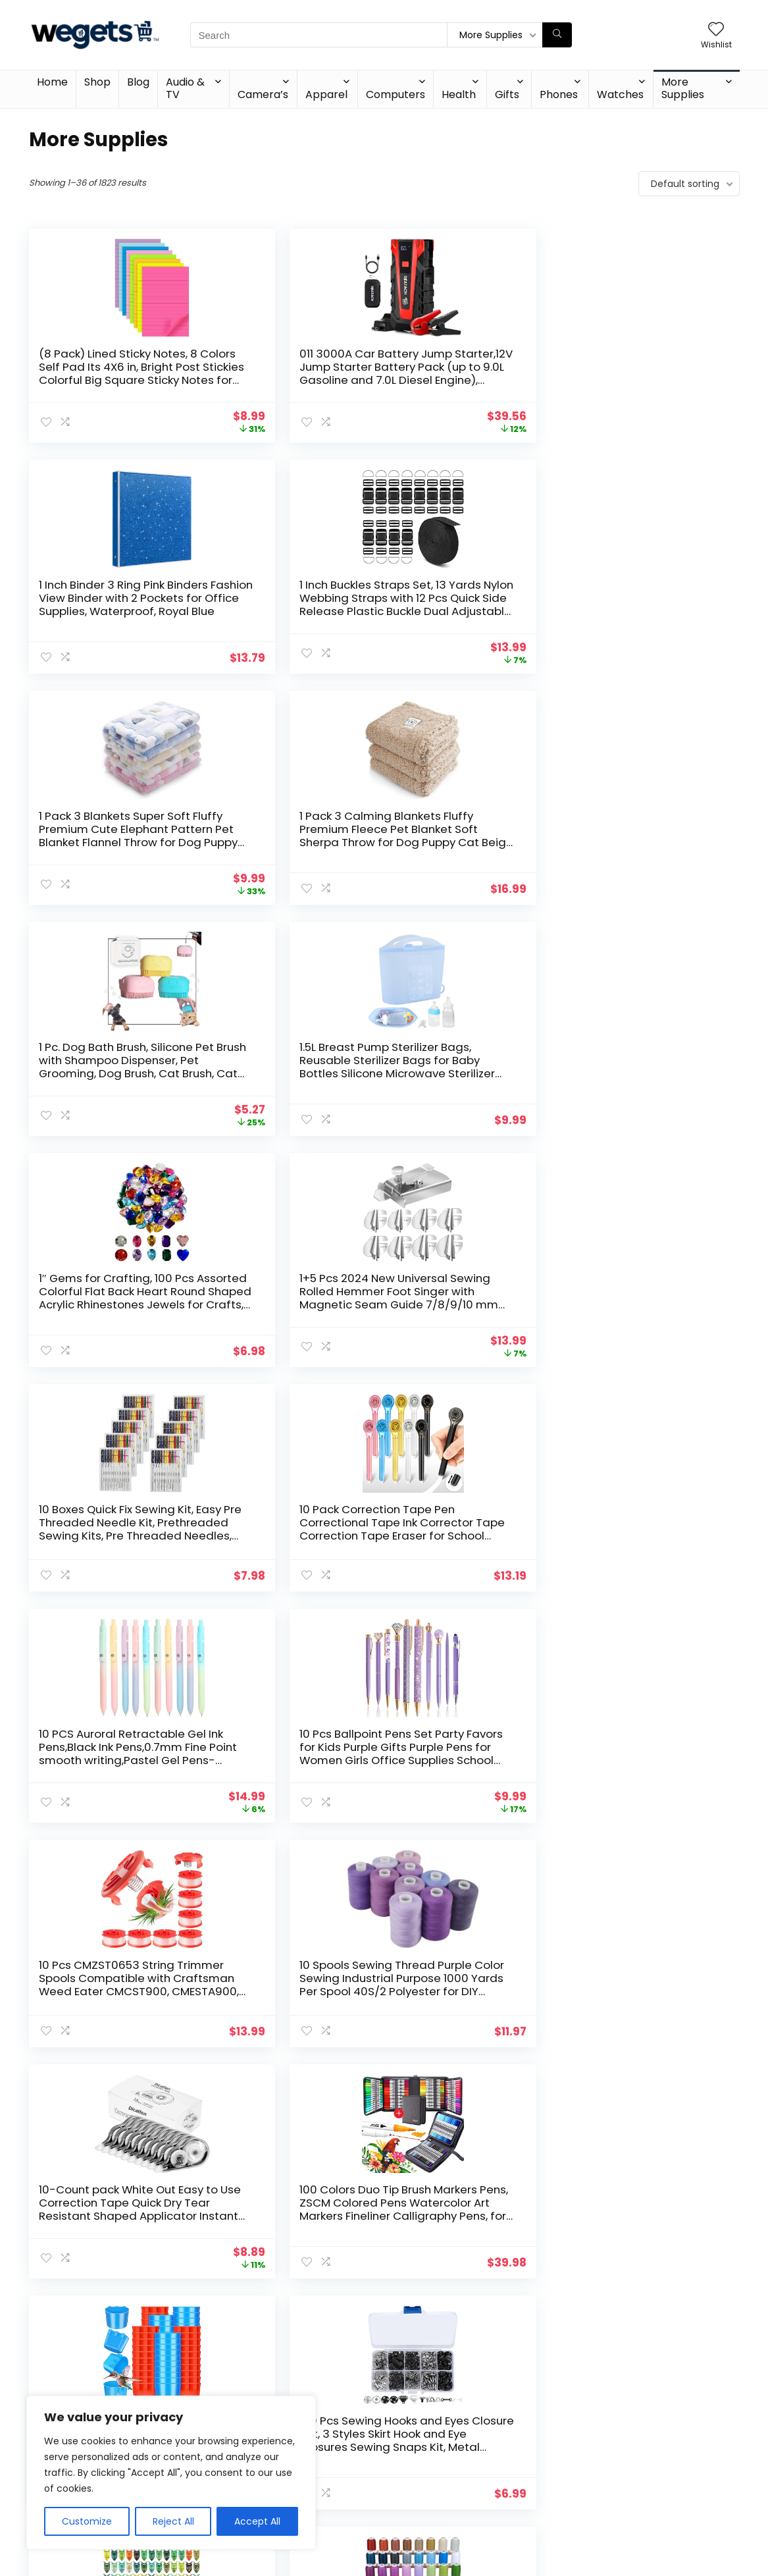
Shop (97, 82)
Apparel (326, 94)
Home (52, 82)
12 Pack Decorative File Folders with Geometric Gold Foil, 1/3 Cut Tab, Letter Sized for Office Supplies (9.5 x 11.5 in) (102, 2222)
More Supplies (682, 88)
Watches (620, 94)
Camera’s (263, 94)
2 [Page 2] (316, 2322)
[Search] (557, 34)
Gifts (507, 94)
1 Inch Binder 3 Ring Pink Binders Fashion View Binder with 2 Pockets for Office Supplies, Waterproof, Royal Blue (468, 380)
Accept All (257, 2521)
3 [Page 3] (338, 2322)
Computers (395, 94)
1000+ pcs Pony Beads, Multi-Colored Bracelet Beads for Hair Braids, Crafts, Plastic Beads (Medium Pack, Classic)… (649, 1535)
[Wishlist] (716, 30)
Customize (87, 2521)
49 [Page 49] (404, 2322)
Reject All (173, 2521)
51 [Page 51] (452, 2322)
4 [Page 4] (359, 2322)
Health (459, 94)
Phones (559, 94)
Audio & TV (185, 88)
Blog (138, 82)
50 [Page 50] (429, 2322)
